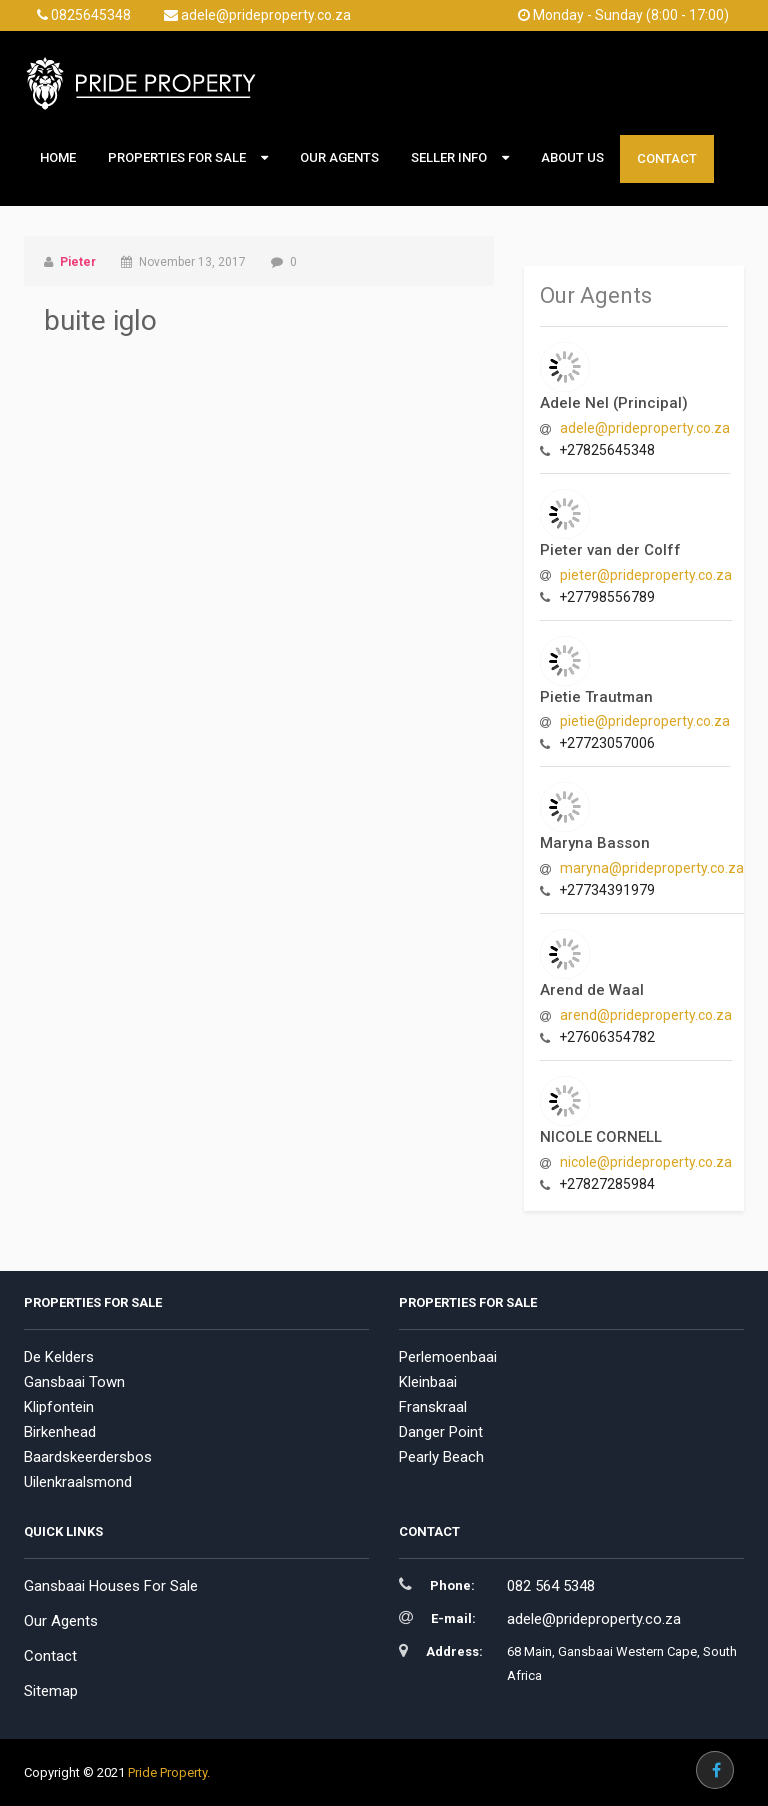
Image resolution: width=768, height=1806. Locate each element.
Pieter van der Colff (610, 550)
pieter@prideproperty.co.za (646, 575)
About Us (572, 157)
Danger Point (441, 1432)
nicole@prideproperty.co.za (646, 1162)
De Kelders (59, 1357)
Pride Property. (169, 1772)
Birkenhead (60, 1432)
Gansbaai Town (74, 1382)
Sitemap (51, 1691)
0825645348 (84, 15)
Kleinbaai (428, 1382)
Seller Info (449, 157)
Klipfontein (59, 1407)
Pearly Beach (441, 1457)
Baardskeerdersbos (88, 1457)
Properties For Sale (177, 157)
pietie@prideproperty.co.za (645, 721)
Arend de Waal (592, 990)
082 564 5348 (551, 1586)
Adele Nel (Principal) (614, 403)
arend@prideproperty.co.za (646, 1015)
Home (58, 157)
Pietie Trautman (596, 697)
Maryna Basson (595, 843)
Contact (667, 158)
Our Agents (339, 157)
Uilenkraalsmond (78, 1482)
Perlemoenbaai (448, 1357)
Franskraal (433, 1407)
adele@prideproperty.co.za (257, 15)
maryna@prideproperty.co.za (652, 868)
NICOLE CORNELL (601, 1137)
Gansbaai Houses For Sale (111, 1586)
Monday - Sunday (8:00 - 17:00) (623, 15)
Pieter (78, 262)
